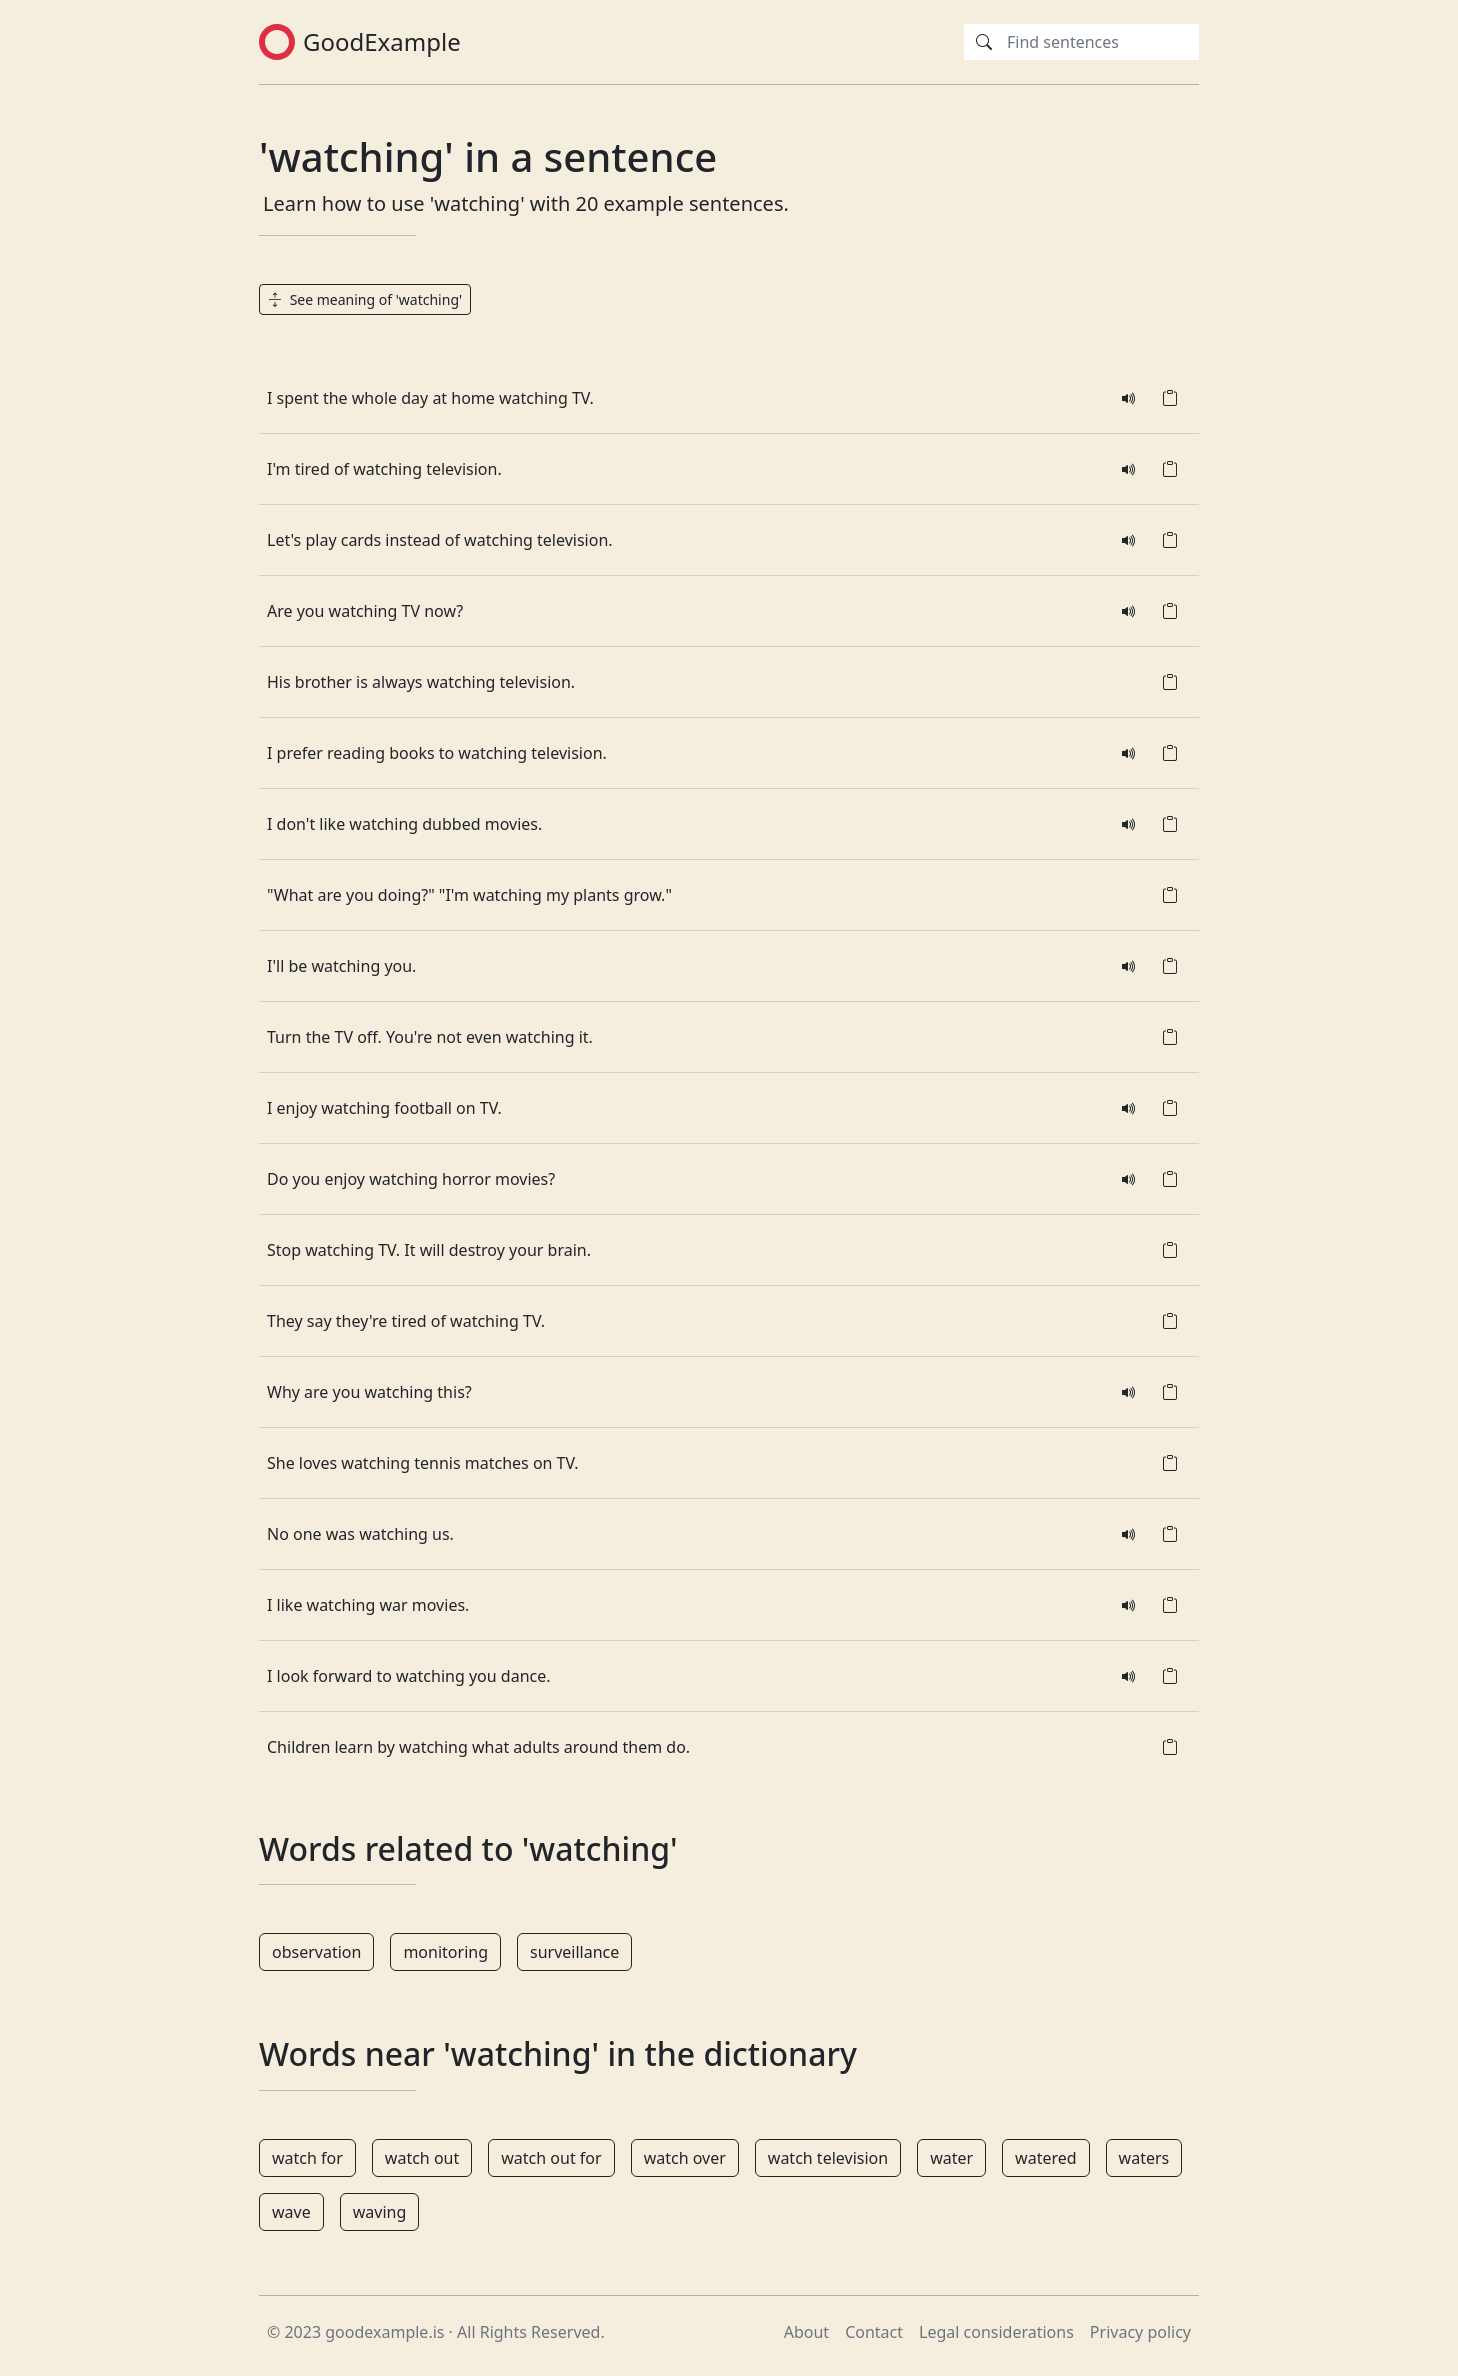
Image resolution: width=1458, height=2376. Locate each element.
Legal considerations (996, 2332)
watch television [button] (828, 2158)
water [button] (951, 2158)
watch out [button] (422, 2158)
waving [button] (380, 2212)
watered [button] (1046, 2158)
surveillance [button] (574, 1952)
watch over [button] (685, 2158)
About (806, 2332)
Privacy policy (1140, 2332)
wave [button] (291, 2212)
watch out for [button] (551, 2158)
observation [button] (316, 1952)
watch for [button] (307, 2158)
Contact (874, 2332)
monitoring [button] (445, 1952)
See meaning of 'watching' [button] (365, 299)
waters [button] (1144, 2158)
